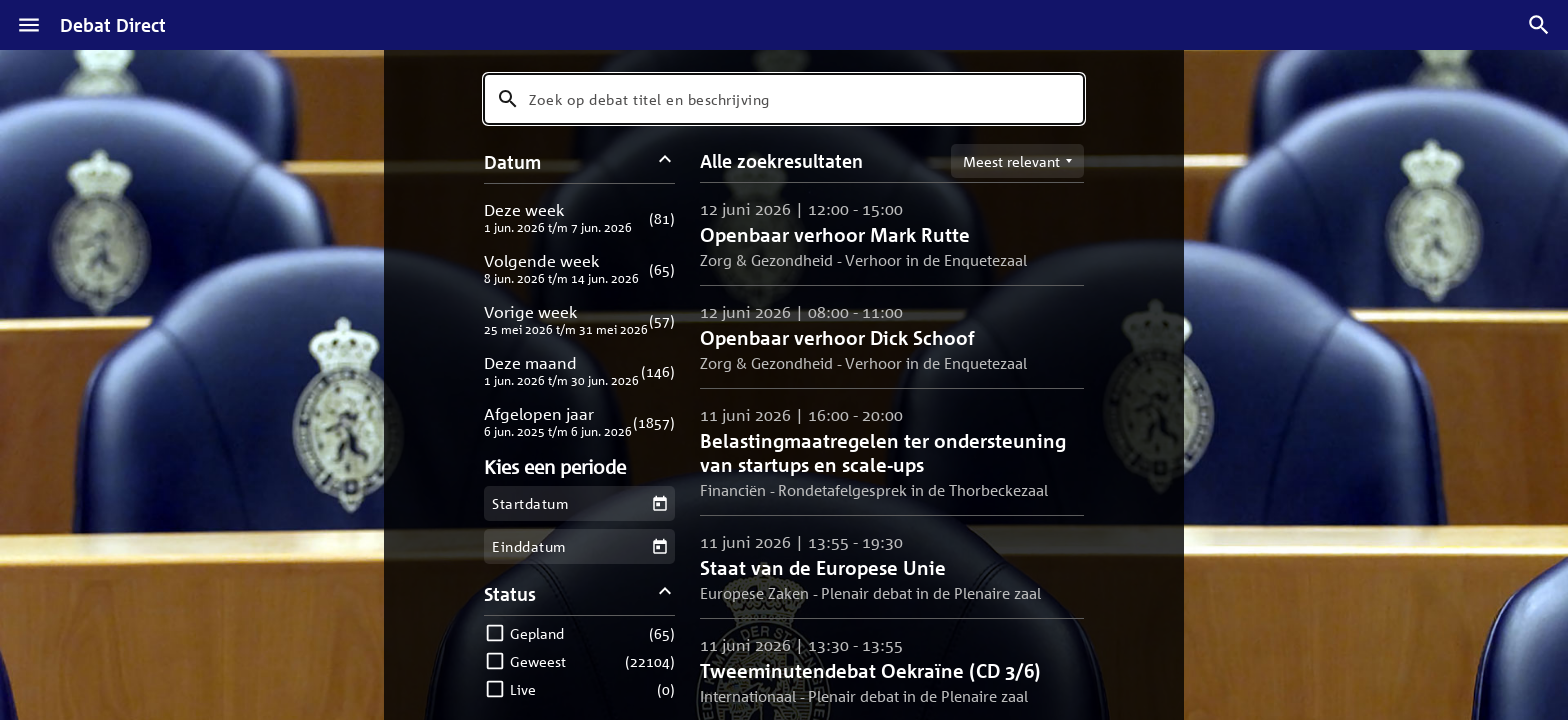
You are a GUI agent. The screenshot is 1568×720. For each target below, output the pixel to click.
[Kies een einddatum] (659, 546)
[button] (579, 217)
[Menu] (29, 25)
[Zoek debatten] (1539, 25)
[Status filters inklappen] (665, 593)
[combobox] (784, 99)
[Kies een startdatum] (659, 503)
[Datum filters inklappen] (665, 161)
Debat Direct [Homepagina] (113, 25)
